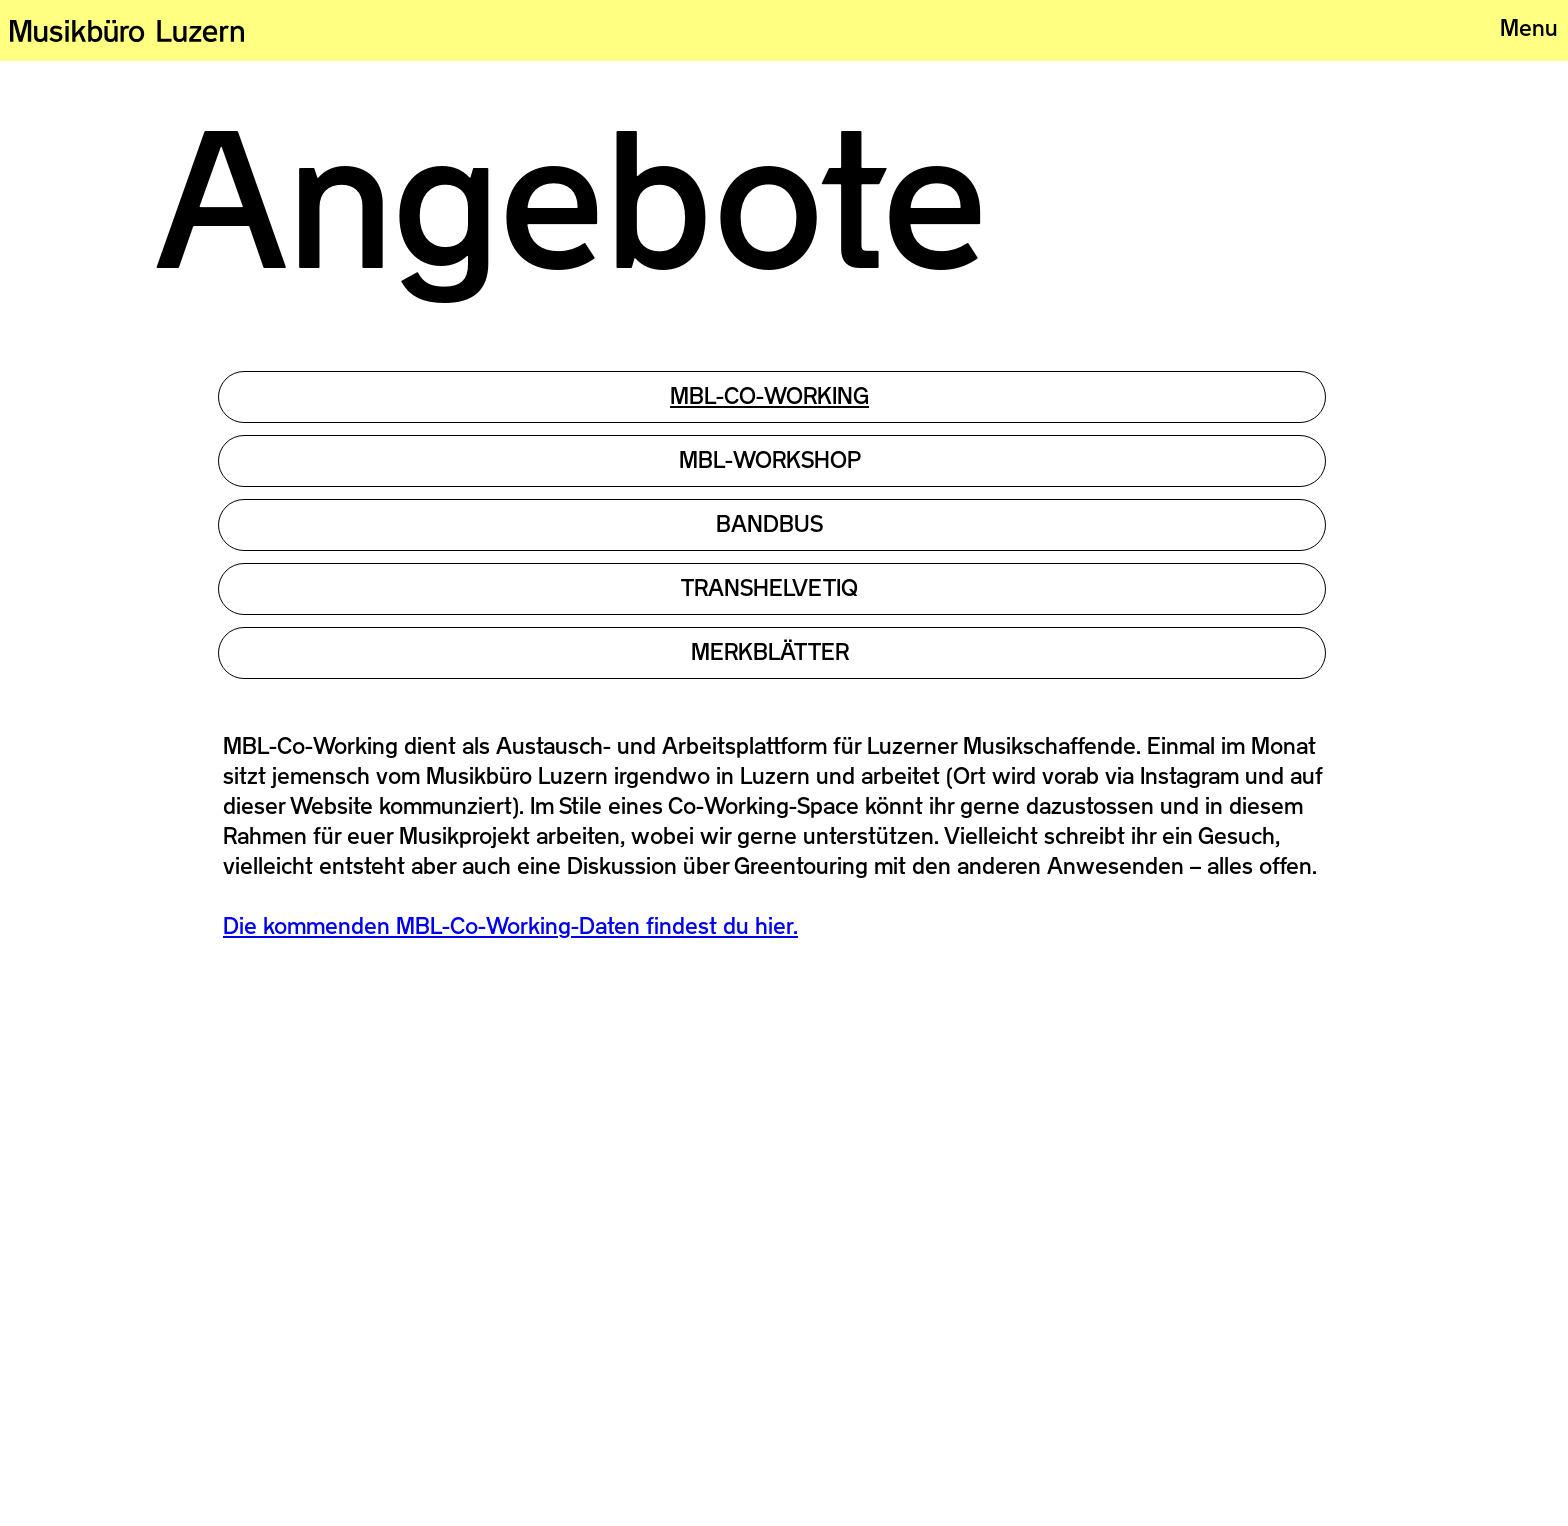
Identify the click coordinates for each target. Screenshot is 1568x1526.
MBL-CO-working (769, 396)
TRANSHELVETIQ (769, 588)
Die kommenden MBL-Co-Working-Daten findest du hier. (510, 926)
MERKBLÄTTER (770, 652)
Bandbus (769, 524)
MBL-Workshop (770, 460)
